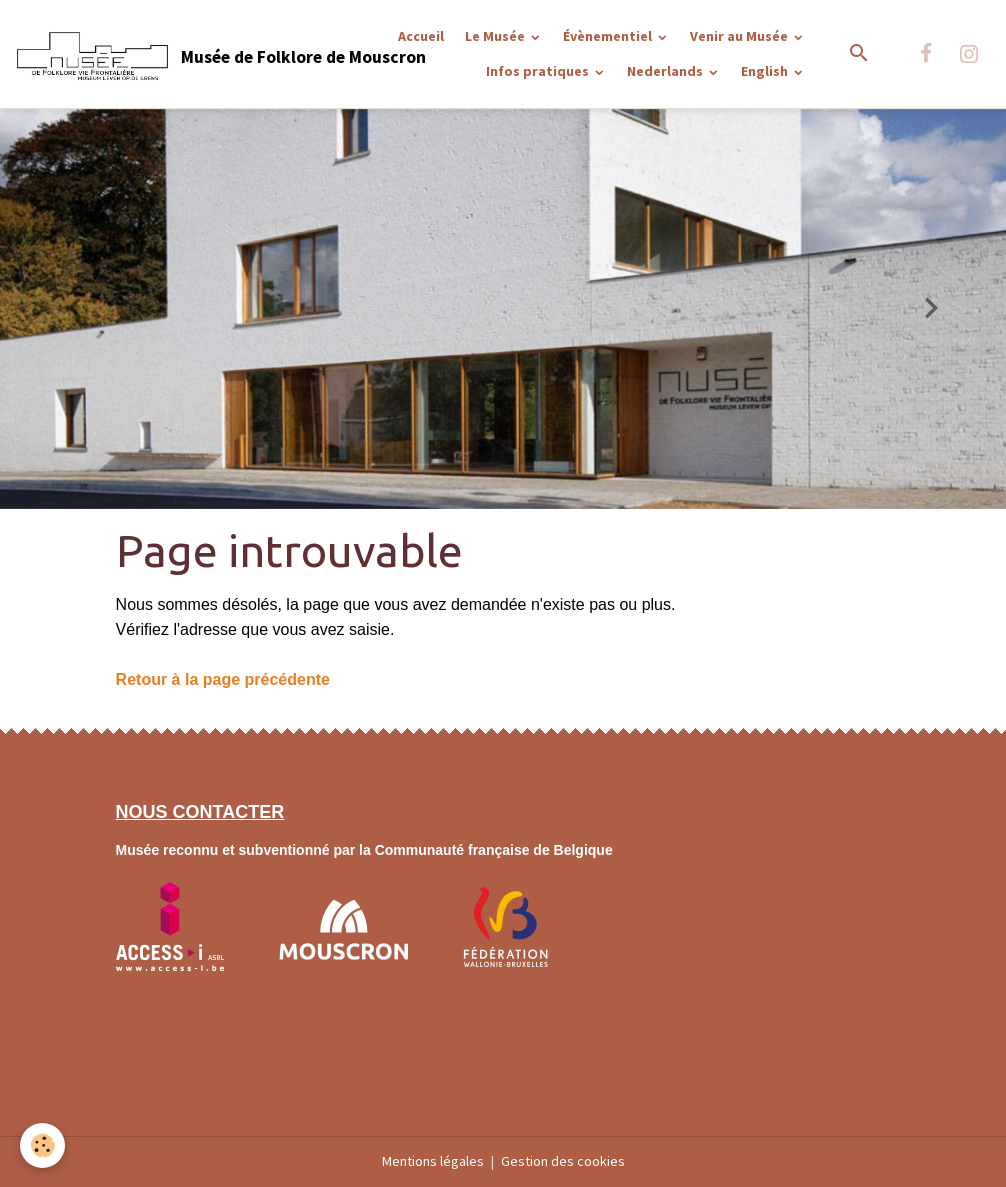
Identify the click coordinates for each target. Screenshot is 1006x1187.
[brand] (160, 54)
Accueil (421, 36)
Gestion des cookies (563, 1161)
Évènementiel (609, 36)
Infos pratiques (539, 71)
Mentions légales (433, 1161)
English (766, 71)
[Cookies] (42, 1145)
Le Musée (496, 36)
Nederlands (666, 71)
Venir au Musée (740, 36)
